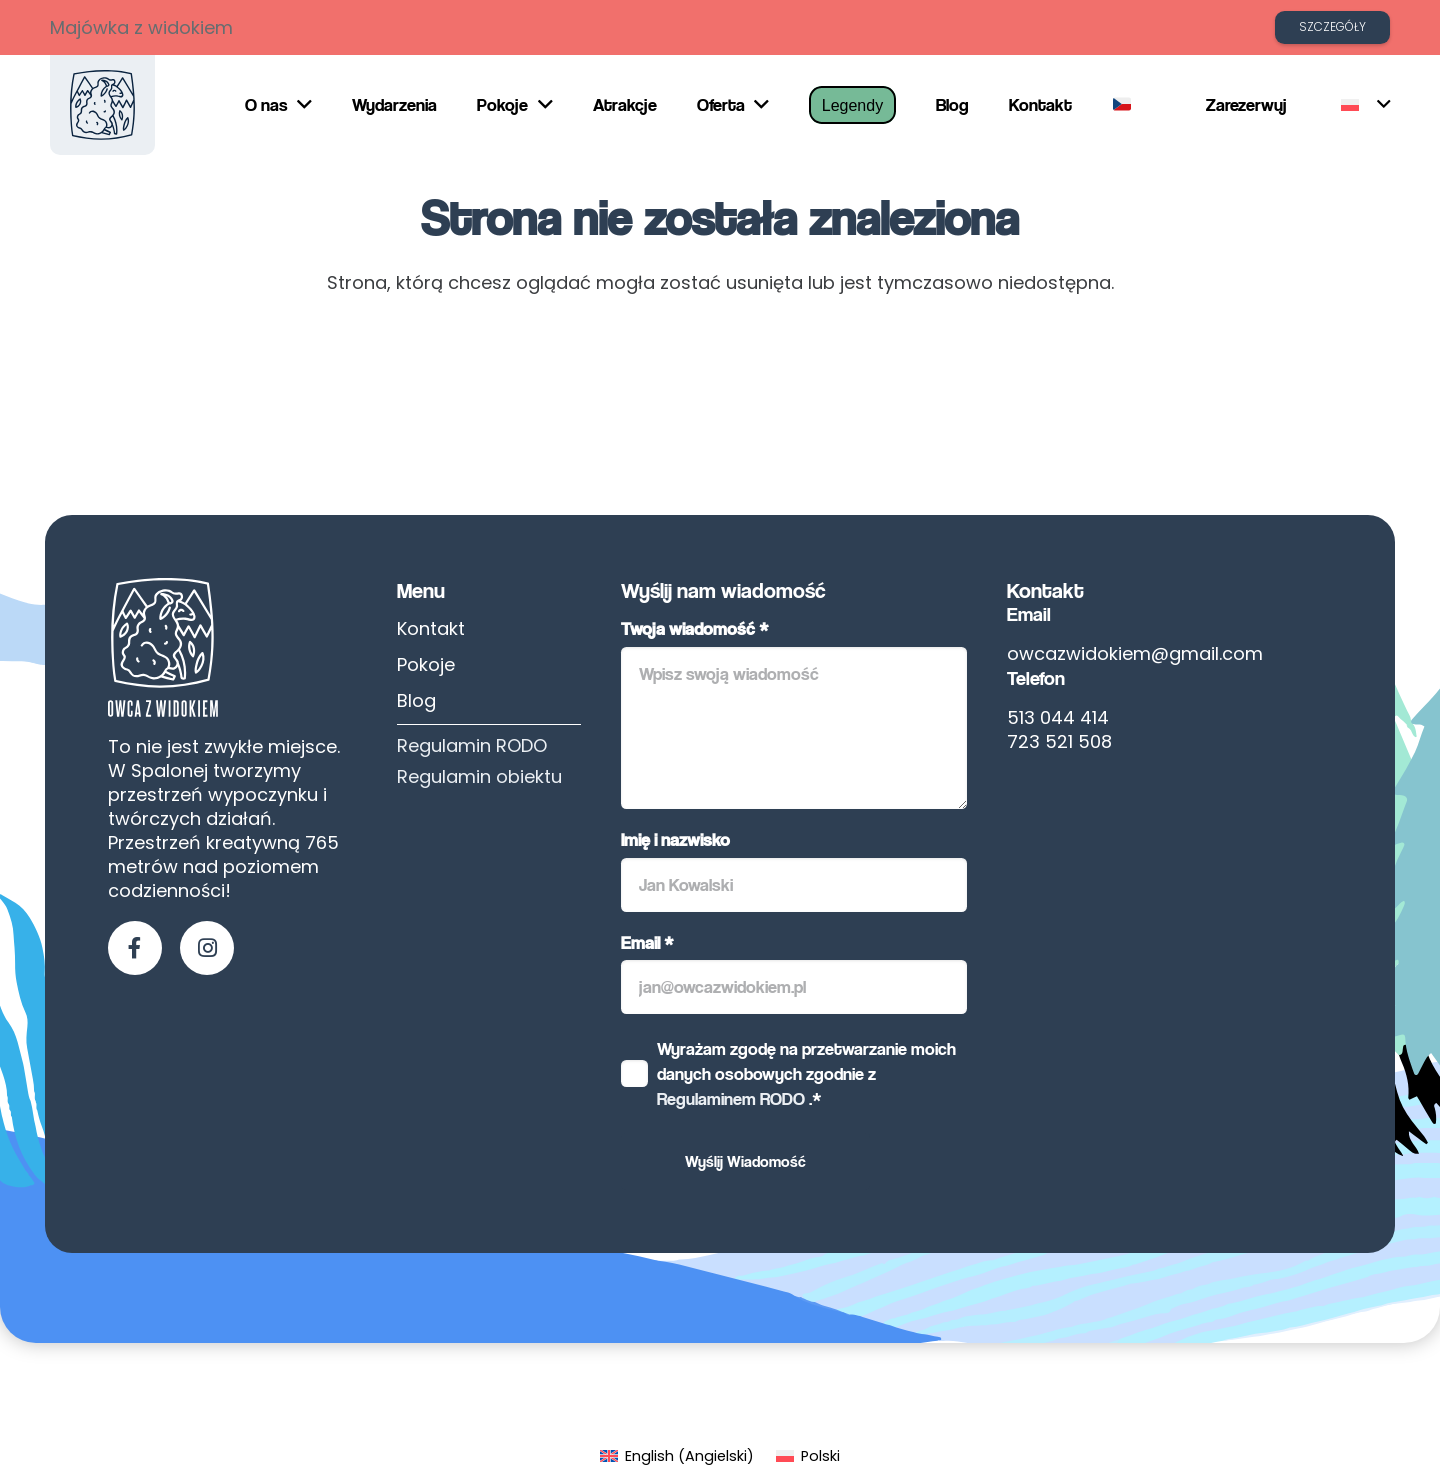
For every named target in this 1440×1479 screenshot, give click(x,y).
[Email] (794, 987)
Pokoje (426, 664)
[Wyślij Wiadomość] (745, 1162)
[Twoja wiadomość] (794, 728)
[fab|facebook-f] (135, 948)
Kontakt (431, 628)
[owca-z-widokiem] (102, 105)
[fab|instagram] (207, 948)
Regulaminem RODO (731, 1098)
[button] (1365, 105)
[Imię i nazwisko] (794, 885)
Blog (416, 700)
